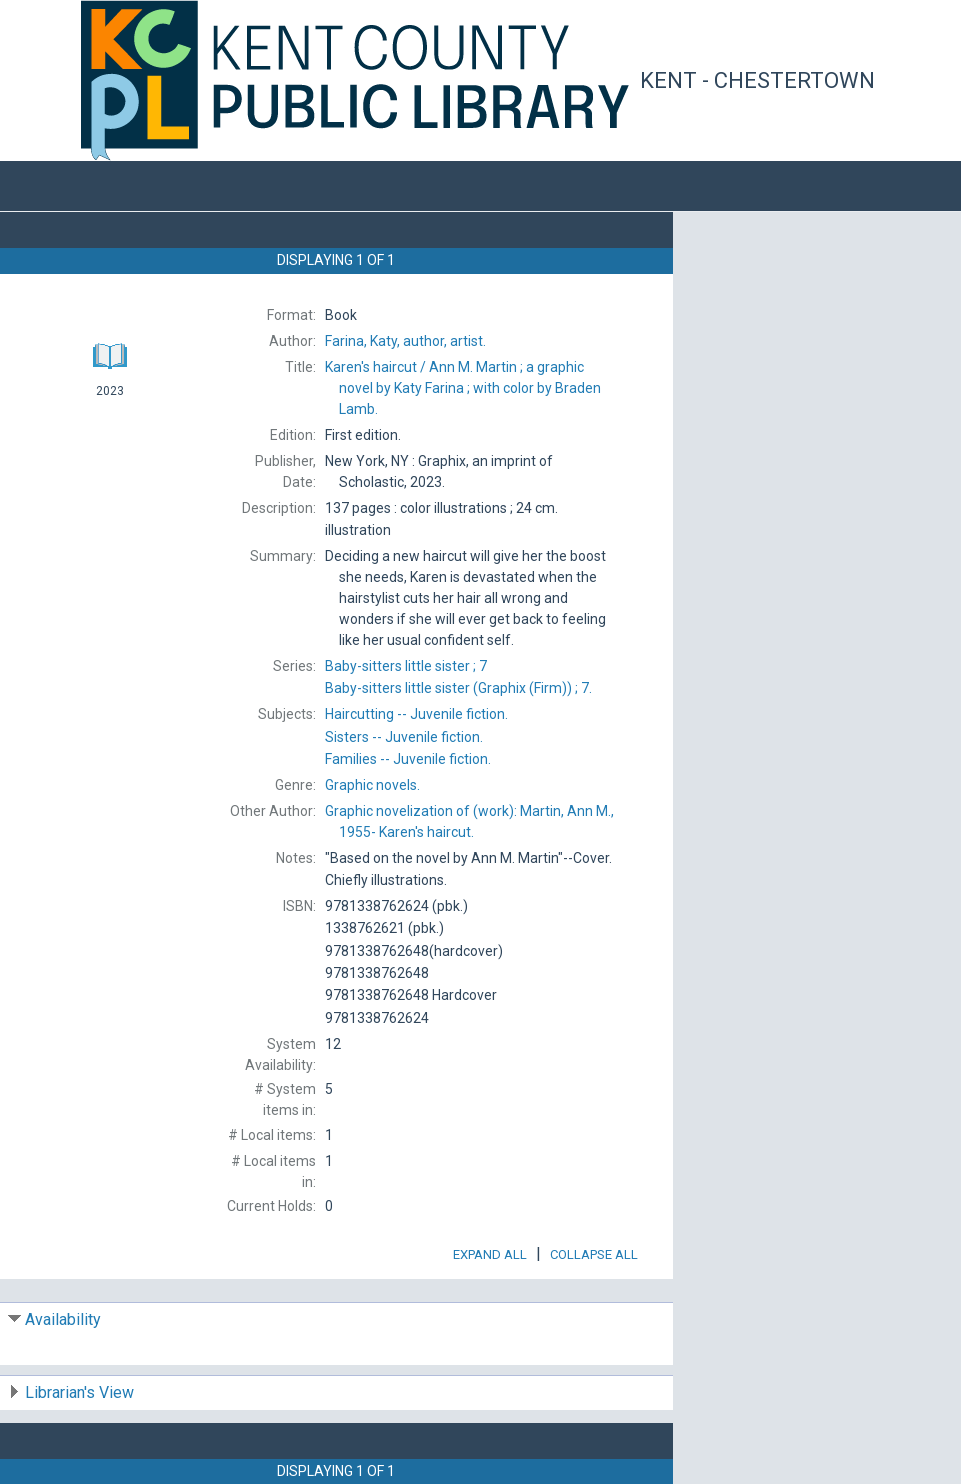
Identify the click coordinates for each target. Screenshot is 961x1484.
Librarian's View (79, 1392)
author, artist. (405, 341)
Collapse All (594, 1254)
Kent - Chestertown (757, 80)
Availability (63, 1319)
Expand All (490, 1254)
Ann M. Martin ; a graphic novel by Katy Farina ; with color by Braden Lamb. (463, 388)
